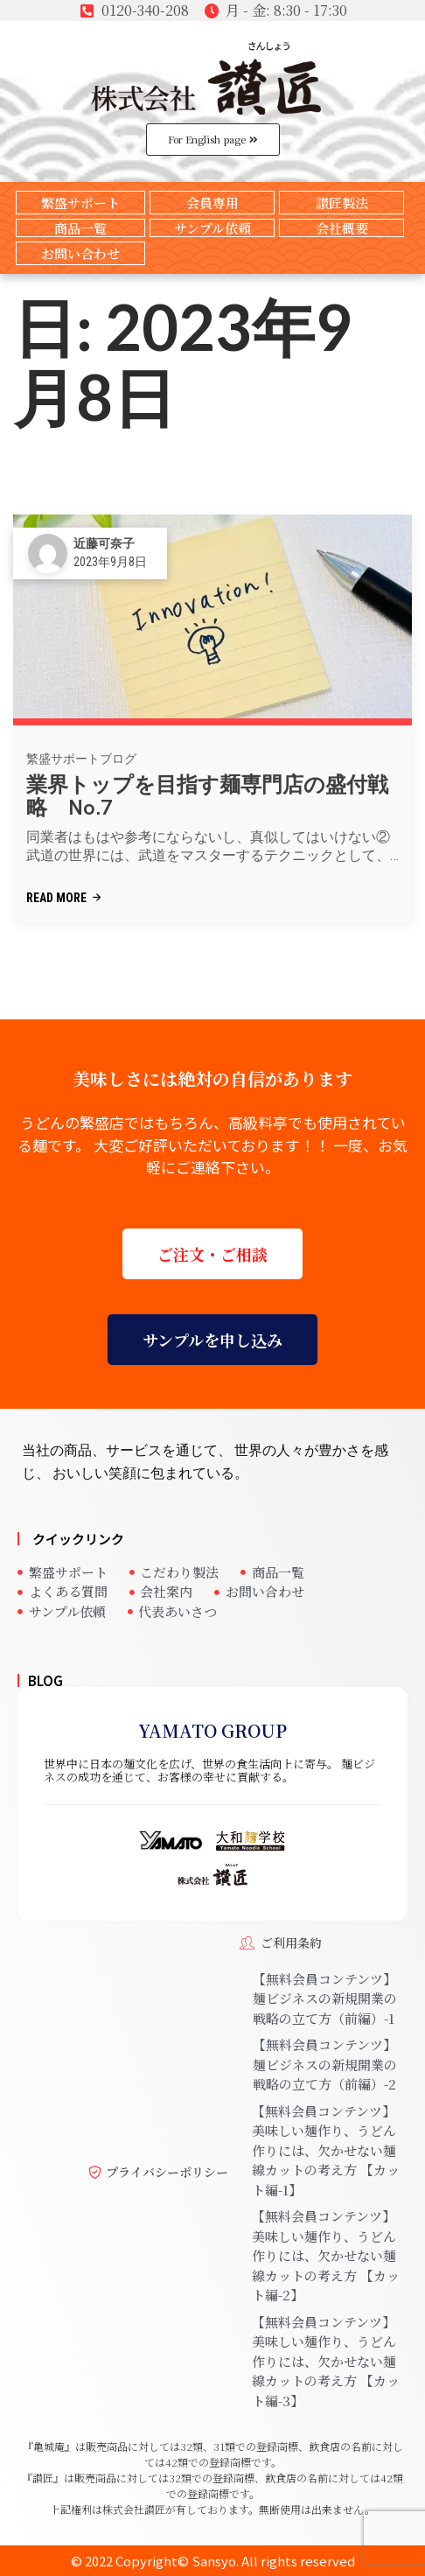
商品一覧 (80, 228)
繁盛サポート (80, 202)
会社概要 (342, 228)
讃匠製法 (342, 202)
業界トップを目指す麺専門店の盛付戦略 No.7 (207, 796)
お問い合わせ (80, 253)
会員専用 (212, 202)
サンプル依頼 (212, 228)
